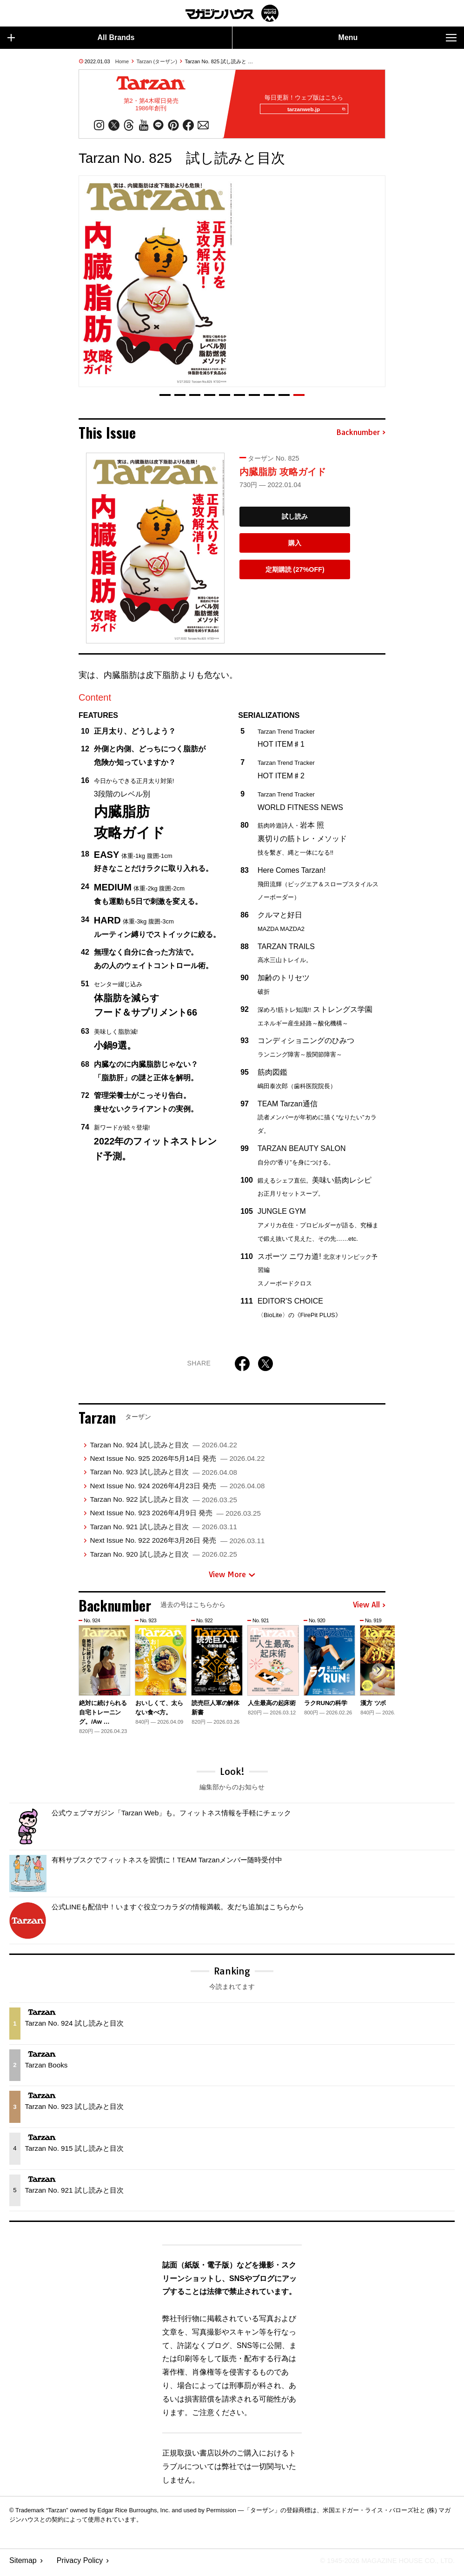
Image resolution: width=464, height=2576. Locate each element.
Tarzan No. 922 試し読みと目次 (163, 1503)
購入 (294, 547)
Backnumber (360, 436)
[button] (165, 399)
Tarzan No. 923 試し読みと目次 (163, 1476)
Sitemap (23, 2565)
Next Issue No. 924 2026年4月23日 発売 (177, 1489)
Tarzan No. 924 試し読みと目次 (163, 1448)
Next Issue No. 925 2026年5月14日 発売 (177, 1462)
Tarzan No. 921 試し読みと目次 (163, 1531)
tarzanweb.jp (312, 111)
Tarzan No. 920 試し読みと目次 (163, 1558)
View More (232, 1578)
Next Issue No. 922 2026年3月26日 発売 (177, 1544)
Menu (397, 38)
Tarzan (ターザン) (157, 61)
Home (122, 61)
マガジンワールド (232, 13)
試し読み (295, 520)
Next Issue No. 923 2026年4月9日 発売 (175, 1517)
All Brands (71, 38)
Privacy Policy (80, 2565)
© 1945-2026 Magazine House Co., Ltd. (381, 2565)
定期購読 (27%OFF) (295, 573)
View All (369, 1609)
